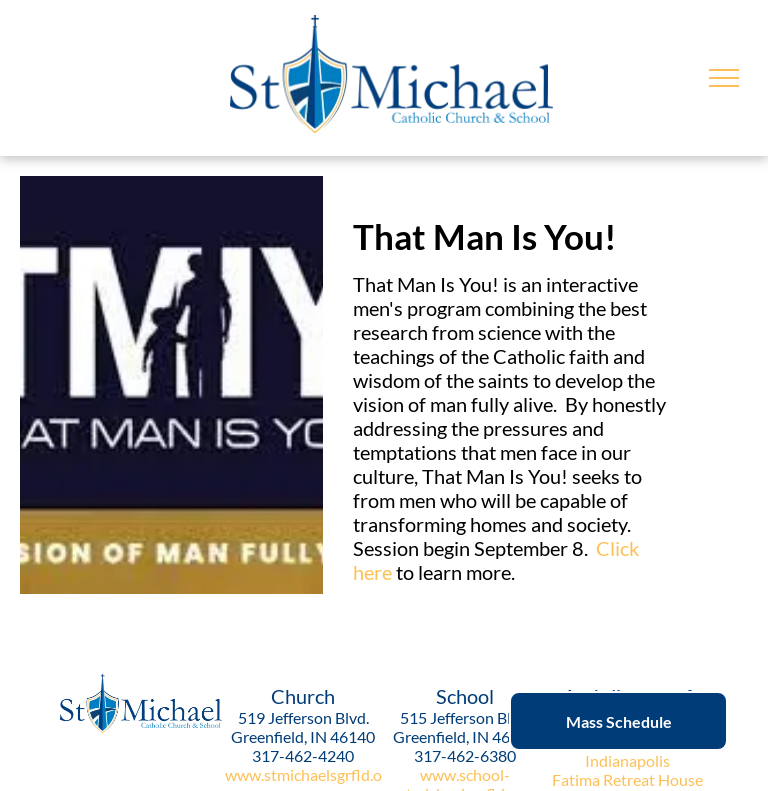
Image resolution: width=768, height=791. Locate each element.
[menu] (724, 78)
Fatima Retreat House (627, 779)
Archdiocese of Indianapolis (627, 751)
